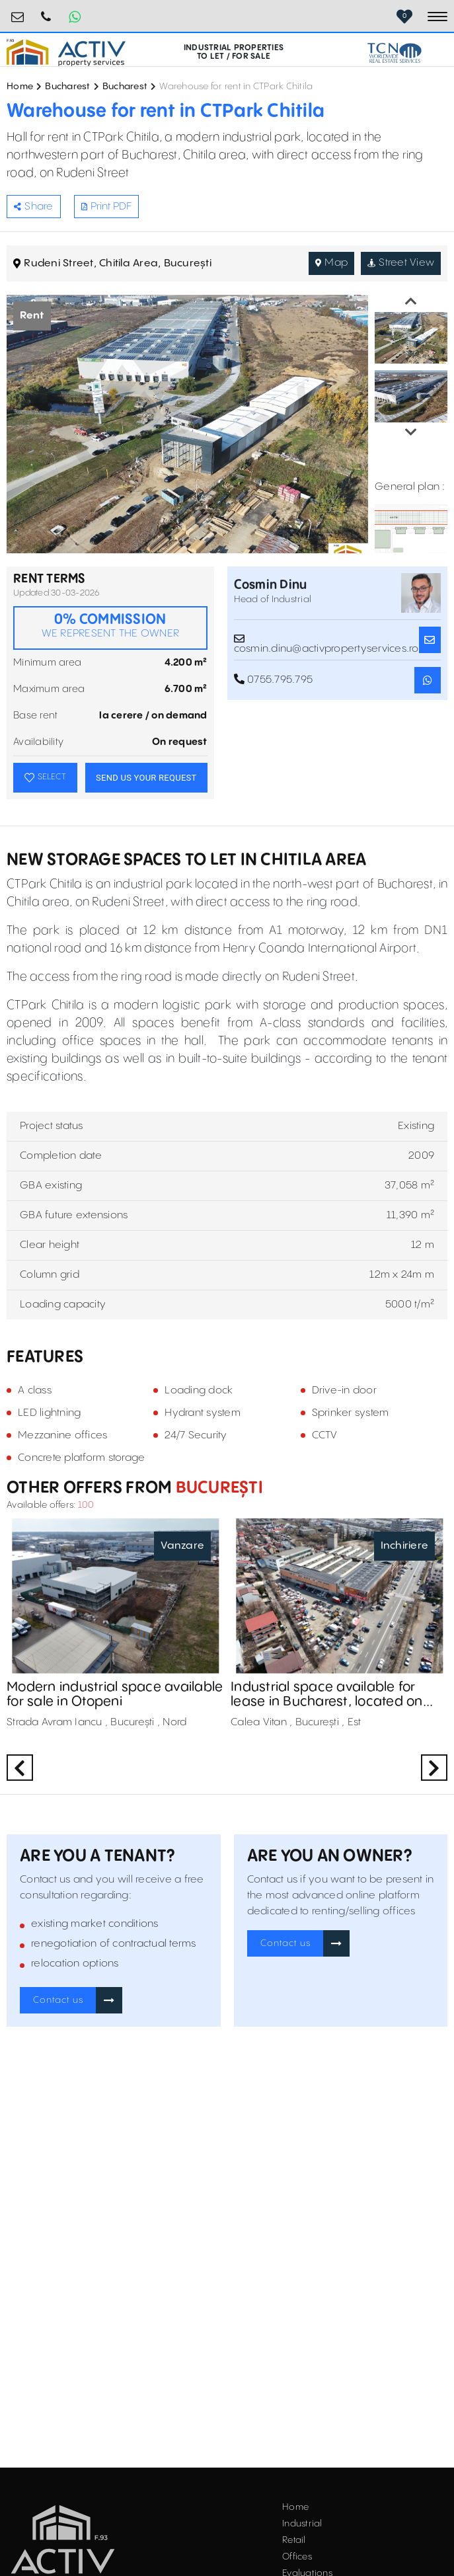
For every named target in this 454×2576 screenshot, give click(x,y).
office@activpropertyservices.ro (18, 11)
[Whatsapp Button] (74, 16)
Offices (297, 2556)
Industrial (302, 2523)
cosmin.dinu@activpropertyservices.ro (326, 639)
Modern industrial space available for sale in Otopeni (115, 1694)
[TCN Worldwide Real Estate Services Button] (394, 53)
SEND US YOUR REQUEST (146, 778)
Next (411, 432)
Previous (411, 301)
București (217, 1488)
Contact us (58, 2000)
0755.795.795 (46, 11)
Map (331, 262)
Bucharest (67, 86)
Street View (400, 262)
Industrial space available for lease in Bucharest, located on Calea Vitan (327, 1694)
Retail (294, 2540)
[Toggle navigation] (437, 16)
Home (20, 86)
